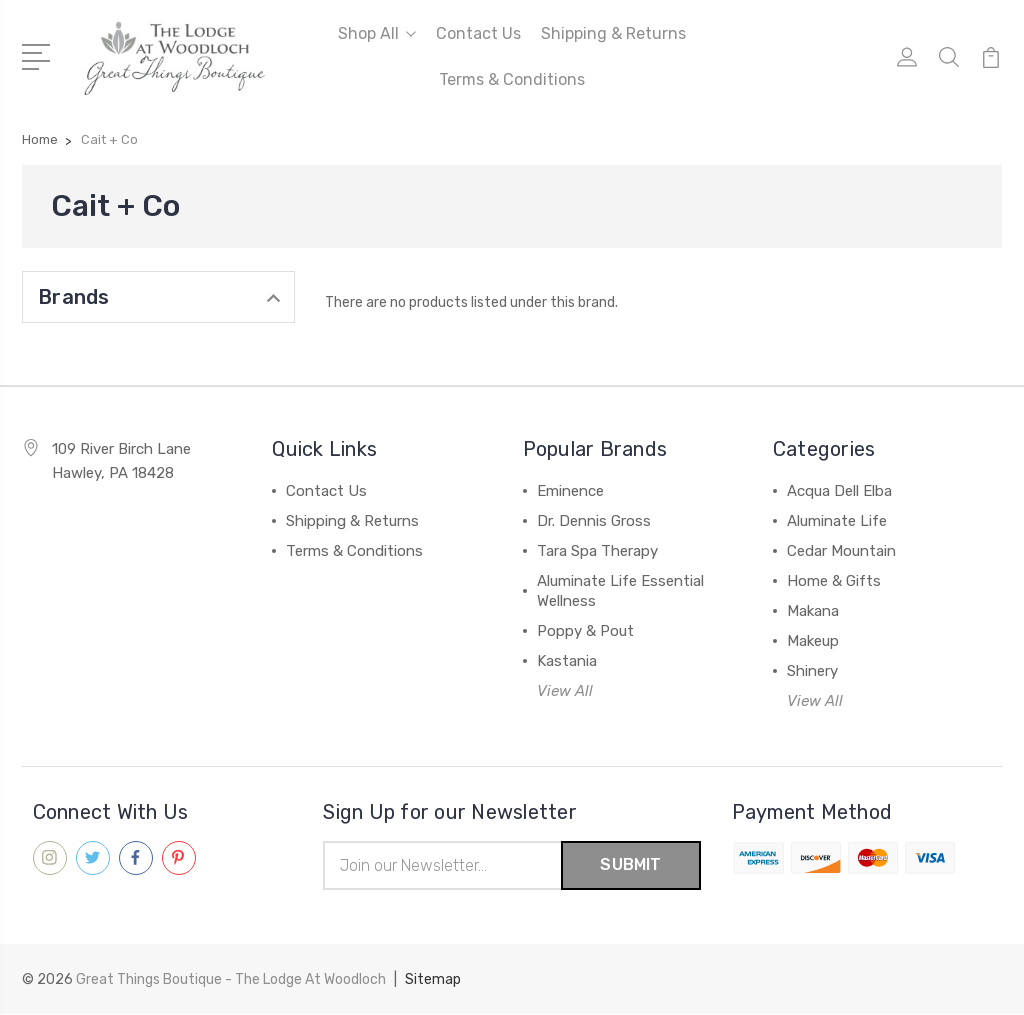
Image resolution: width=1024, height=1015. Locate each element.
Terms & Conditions (512, 79)
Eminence (570, 491)
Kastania (567, 661)
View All (565, 691)
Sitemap (433, 980)
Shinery (812, 671)
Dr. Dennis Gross (594, 521)
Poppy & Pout (585, 631)
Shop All (377, 33)
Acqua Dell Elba (839, 491)
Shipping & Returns (613, 33)
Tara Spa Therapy (597, 551)
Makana (813, 611)
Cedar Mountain (841, 551)
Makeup (813, 641)
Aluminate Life (837, 521)
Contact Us (478, 33)
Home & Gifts (834, 581)
